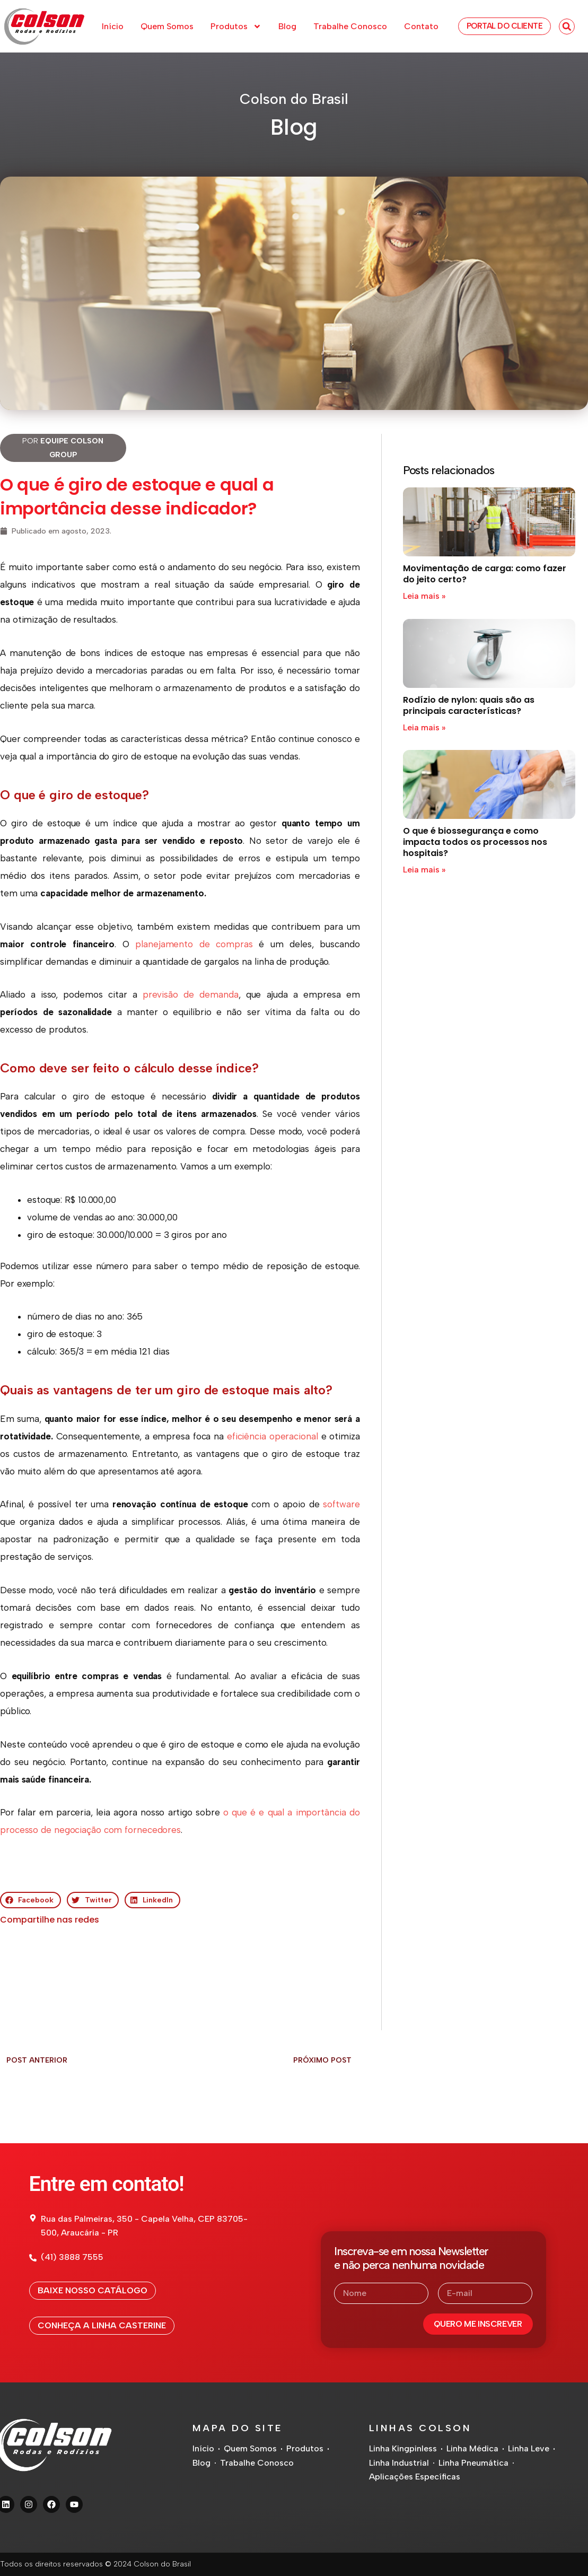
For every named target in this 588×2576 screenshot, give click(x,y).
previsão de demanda (191, 994)
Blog (287, 26)
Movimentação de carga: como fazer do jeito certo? (484, 574)
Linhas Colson (420, 2428)
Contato (421, 26)
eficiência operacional (272, 1436)
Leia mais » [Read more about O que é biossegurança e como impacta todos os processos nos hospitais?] (424, 870)
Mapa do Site (237, 2428)
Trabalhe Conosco (350, 26)
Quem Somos (167, 26)
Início (113, 26)
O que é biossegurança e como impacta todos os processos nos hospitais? (475, 842)
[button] (567, 26)
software (341, 1504)
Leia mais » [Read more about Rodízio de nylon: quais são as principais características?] (424, 727)
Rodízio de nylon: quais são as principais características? (468, 705)
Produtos (235, 26)
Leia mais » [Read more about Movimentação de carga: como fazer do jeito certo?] (424, 596)
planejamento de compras (193, 944)
